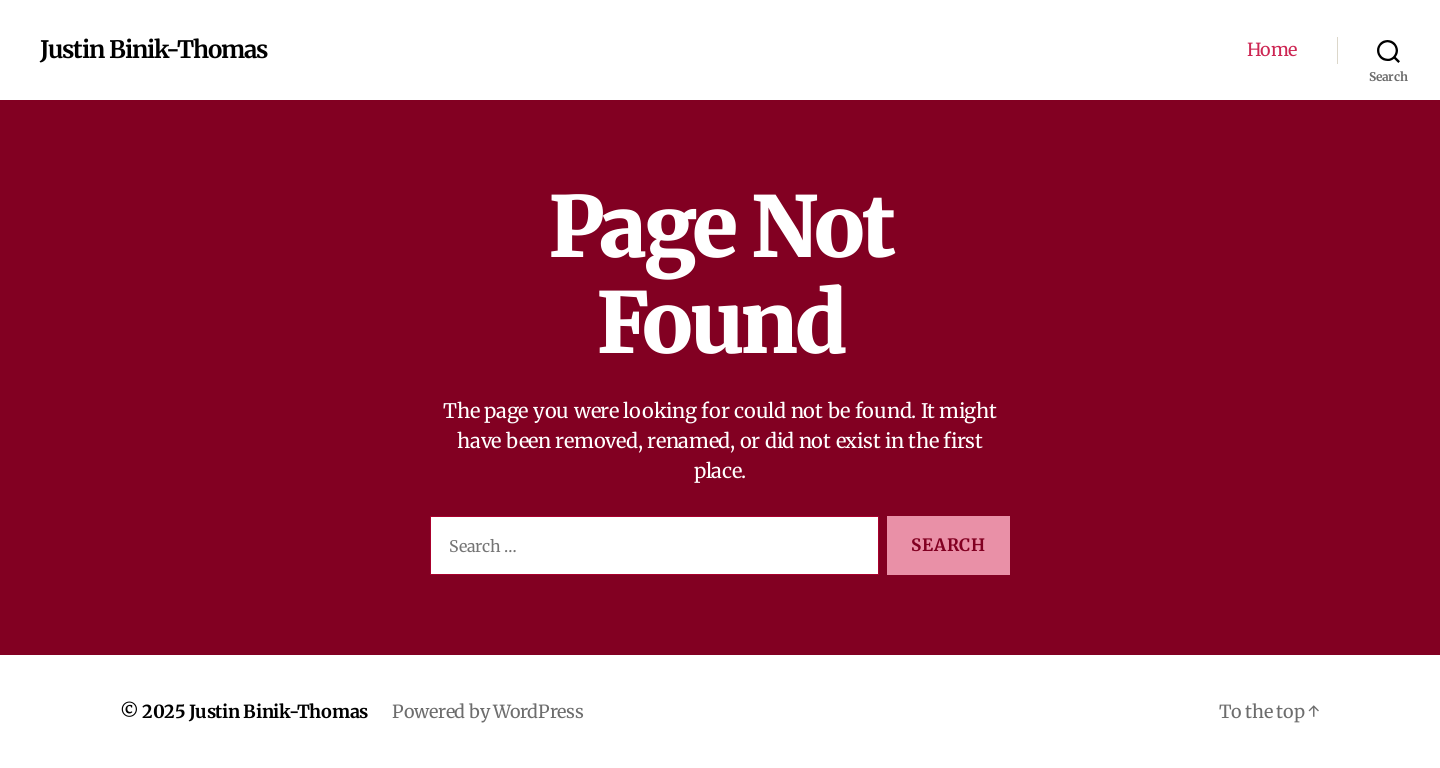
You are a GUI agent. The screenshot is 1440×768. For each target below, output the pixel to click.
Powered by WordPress (488, 711)
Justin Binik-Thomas (153, 50)
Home (1272, 50)
